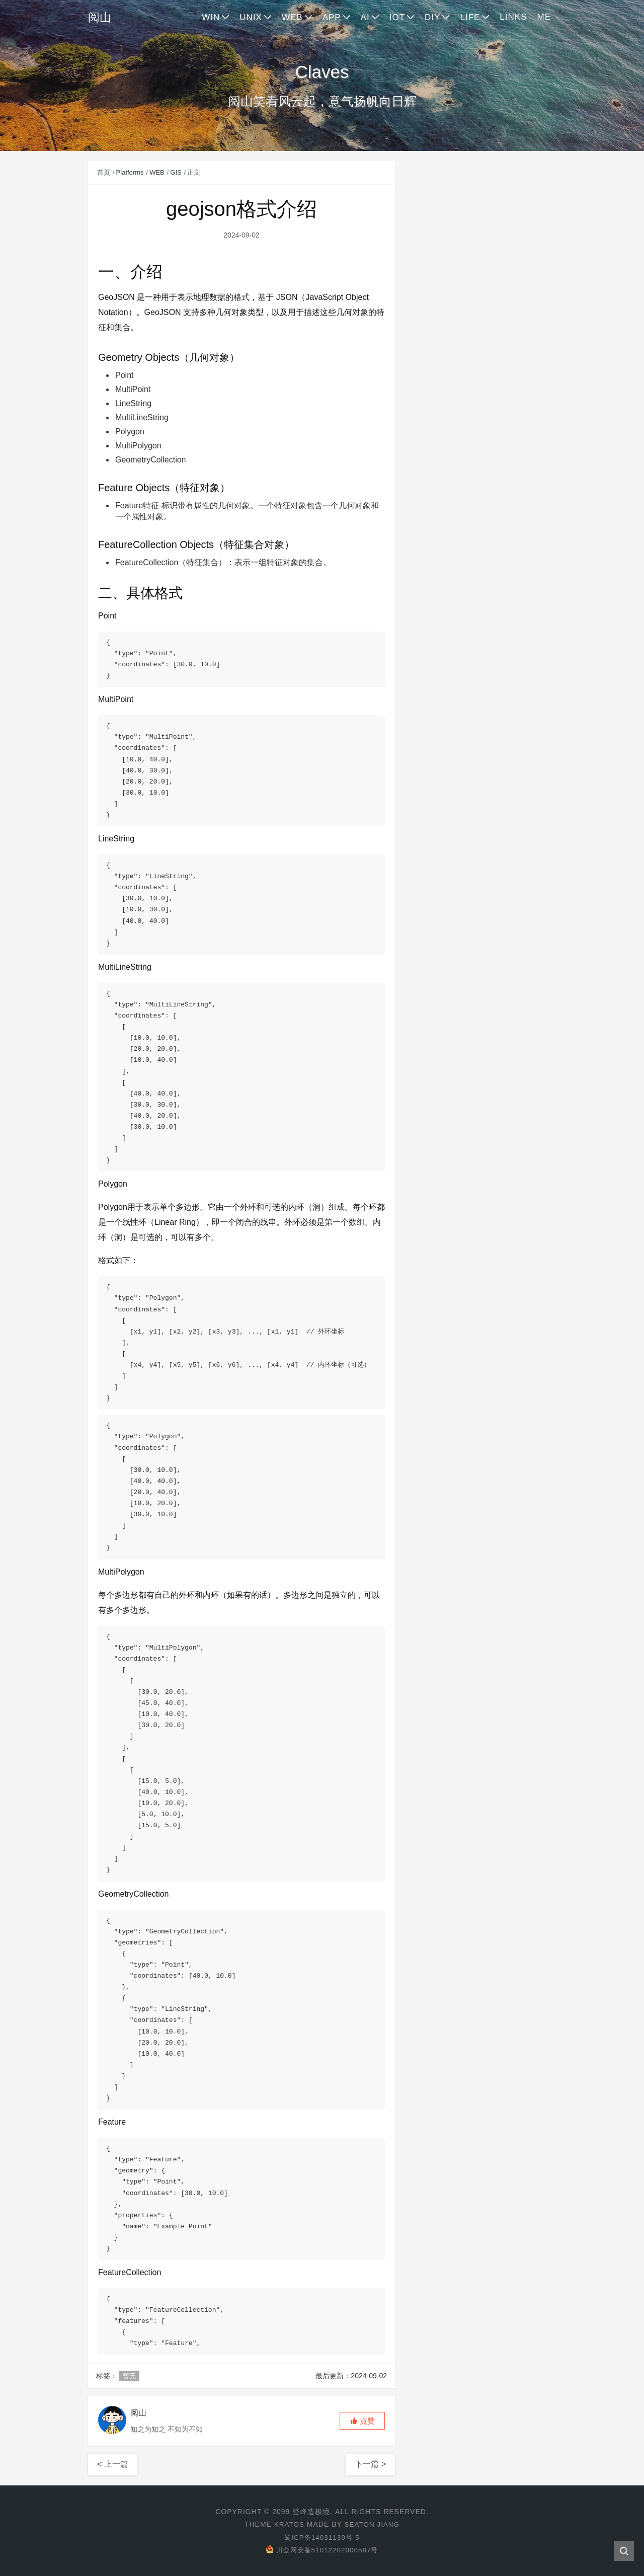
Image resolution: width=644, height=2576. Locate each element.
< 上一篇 (112, 2464)
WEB (292, 17)
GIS (175, 172)
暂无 (129, 2375)
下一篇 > (370, 2464)
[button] (362, 2421)
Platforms (130, 172)
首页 (103, 172)
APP (332, 17)
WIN (211, 17)
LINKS (513, 17)
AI (365, 17)
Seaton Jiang (372, 2524)
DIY (432, 17)
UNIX (250, 17)
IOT (397, 17)
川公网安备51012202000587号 (321, 2549)
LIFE (470, 17)
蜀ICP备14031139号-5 (322, 2537)
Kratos (288, 2524)
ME (544, 17)
